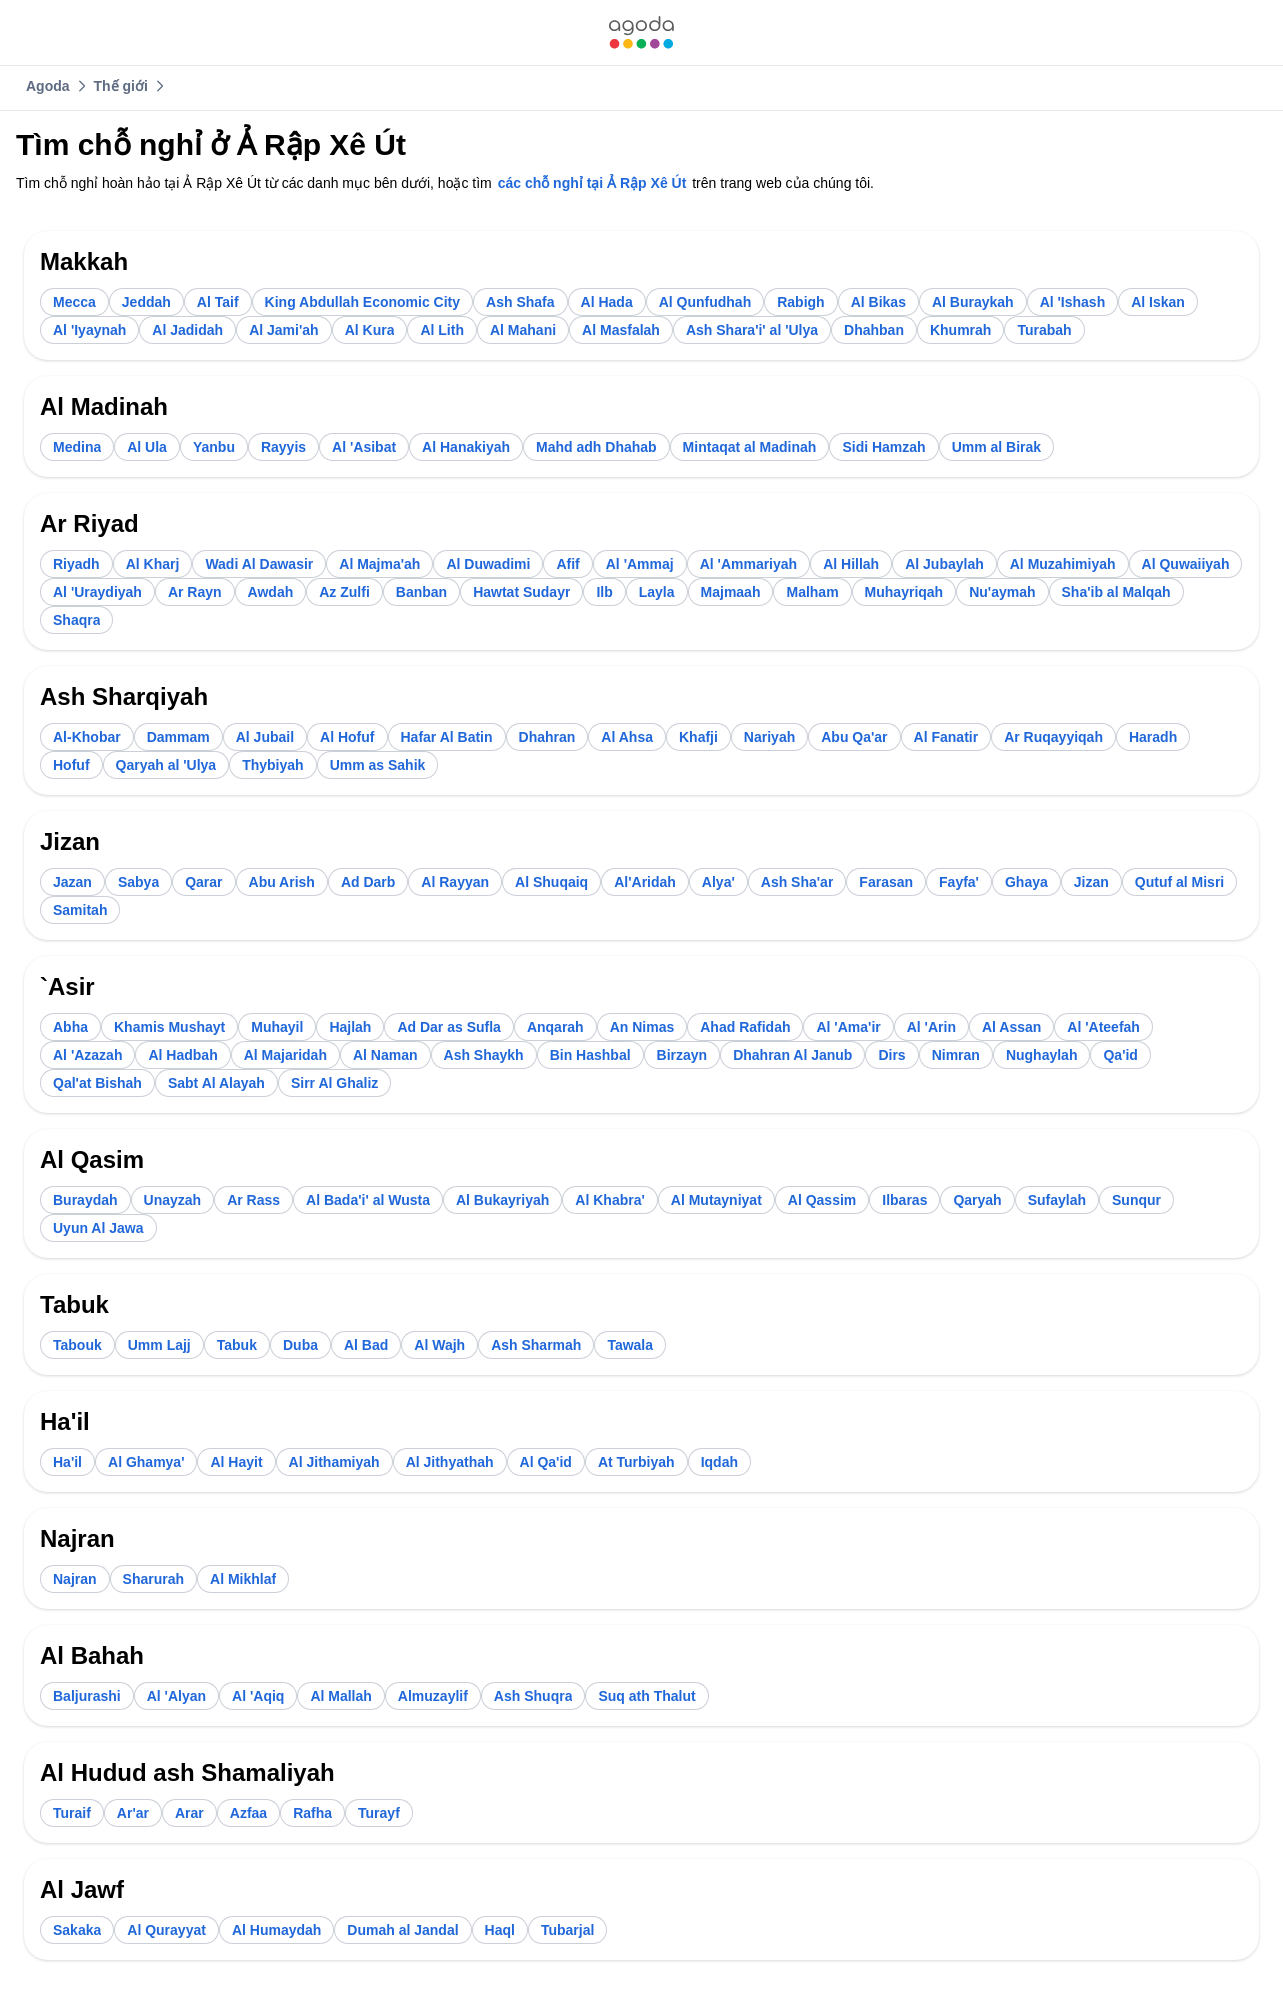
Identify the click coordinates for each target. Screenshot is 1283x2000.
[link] (641, 32)
